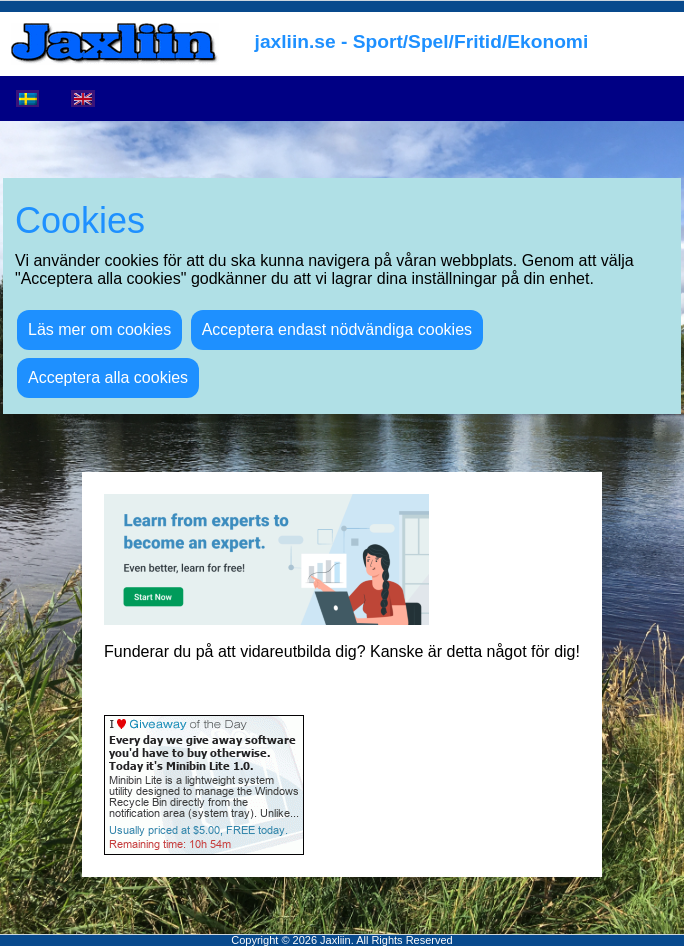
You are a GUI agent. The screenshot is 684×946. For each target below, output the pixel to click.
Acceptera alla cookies (108, 377)
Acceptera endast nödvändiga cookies (337, 329)
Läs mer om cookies (99, 329)
